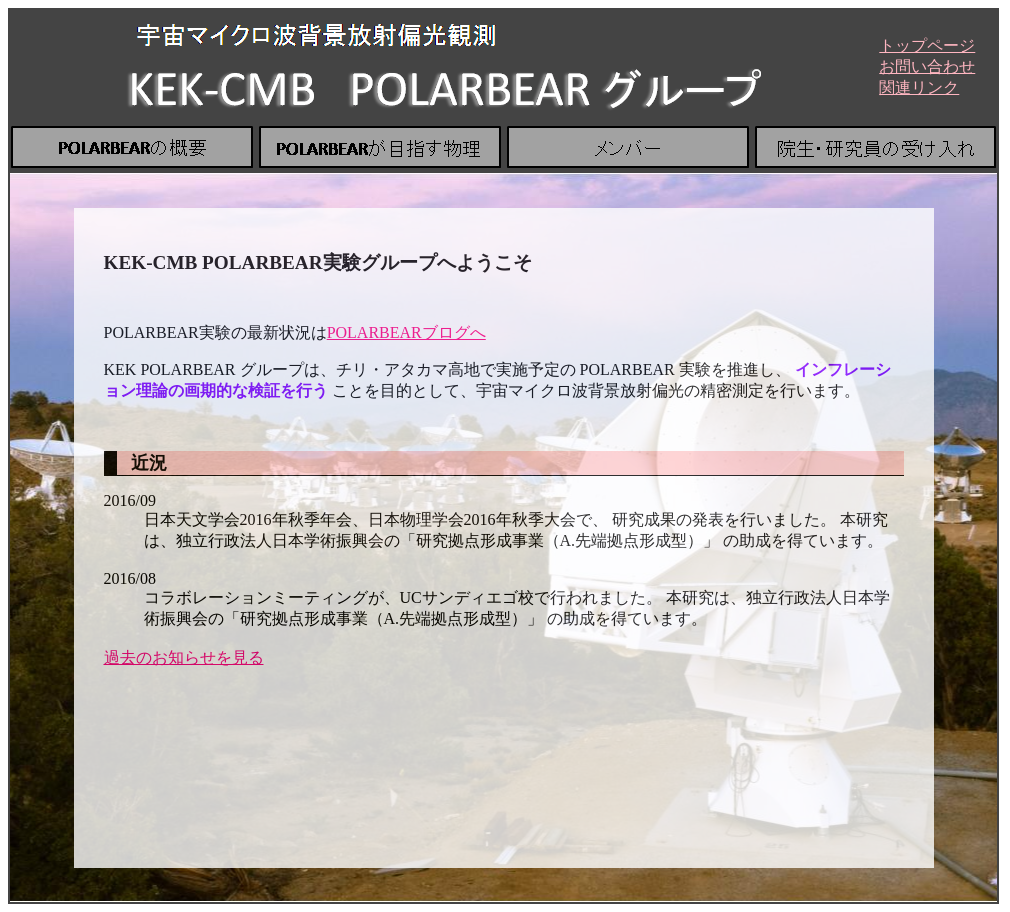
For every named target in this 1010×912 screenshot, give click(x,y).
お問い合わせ (927, 66)
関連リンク (919, 87)
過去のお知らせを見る (184, 657)
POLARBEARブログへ (406, 332)
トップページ (927, 45)
